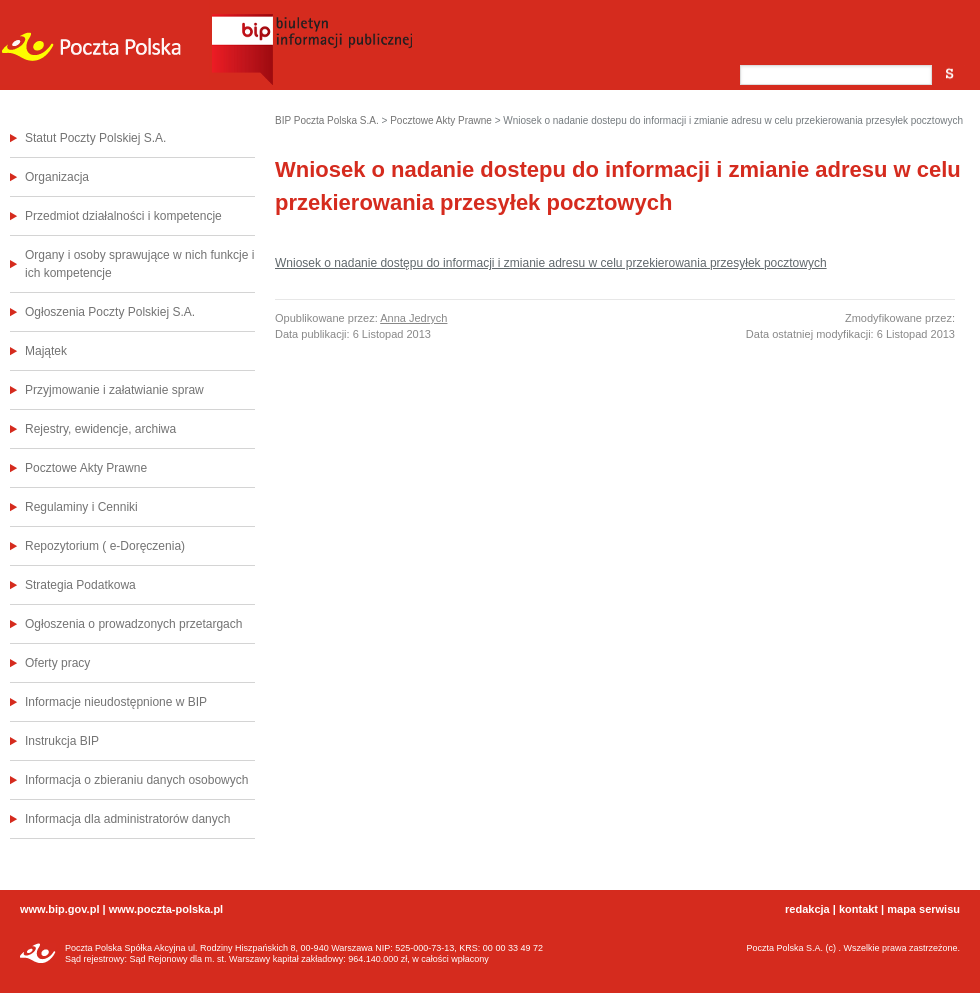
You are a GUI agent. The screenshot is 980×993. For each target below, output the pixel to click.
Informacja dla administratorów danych (127, 819)
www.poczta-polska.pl (166, 909)
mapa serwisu (923, 909)
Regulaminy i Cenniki (81, 507)
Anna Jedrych (413, 318)
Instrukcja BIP (62, 741)
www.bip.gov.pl (59, 909)
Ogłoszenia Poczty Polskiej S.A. (110, 312)
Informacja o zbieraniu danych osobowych (136, 780)
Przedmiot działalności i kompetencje (123, 216)
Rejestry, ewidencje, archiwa (100, 429)
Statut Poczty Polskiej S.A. (95, 138)
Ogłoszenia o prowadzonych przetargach (133, 624)
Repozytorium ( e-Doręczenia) (105, 546)
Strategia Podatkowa (80, 585)
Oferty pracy (57, 663)
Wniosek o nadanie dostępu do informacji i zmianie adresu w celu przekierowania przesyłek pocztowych (551, 263)
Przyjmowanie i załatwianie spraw (114, 390)
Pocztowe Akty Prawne (86, 468)
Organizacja (57, 177)
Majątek (46, 351)
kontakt (858, 909)
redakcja (807, 909)
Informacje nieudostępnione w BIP (116, 702)
